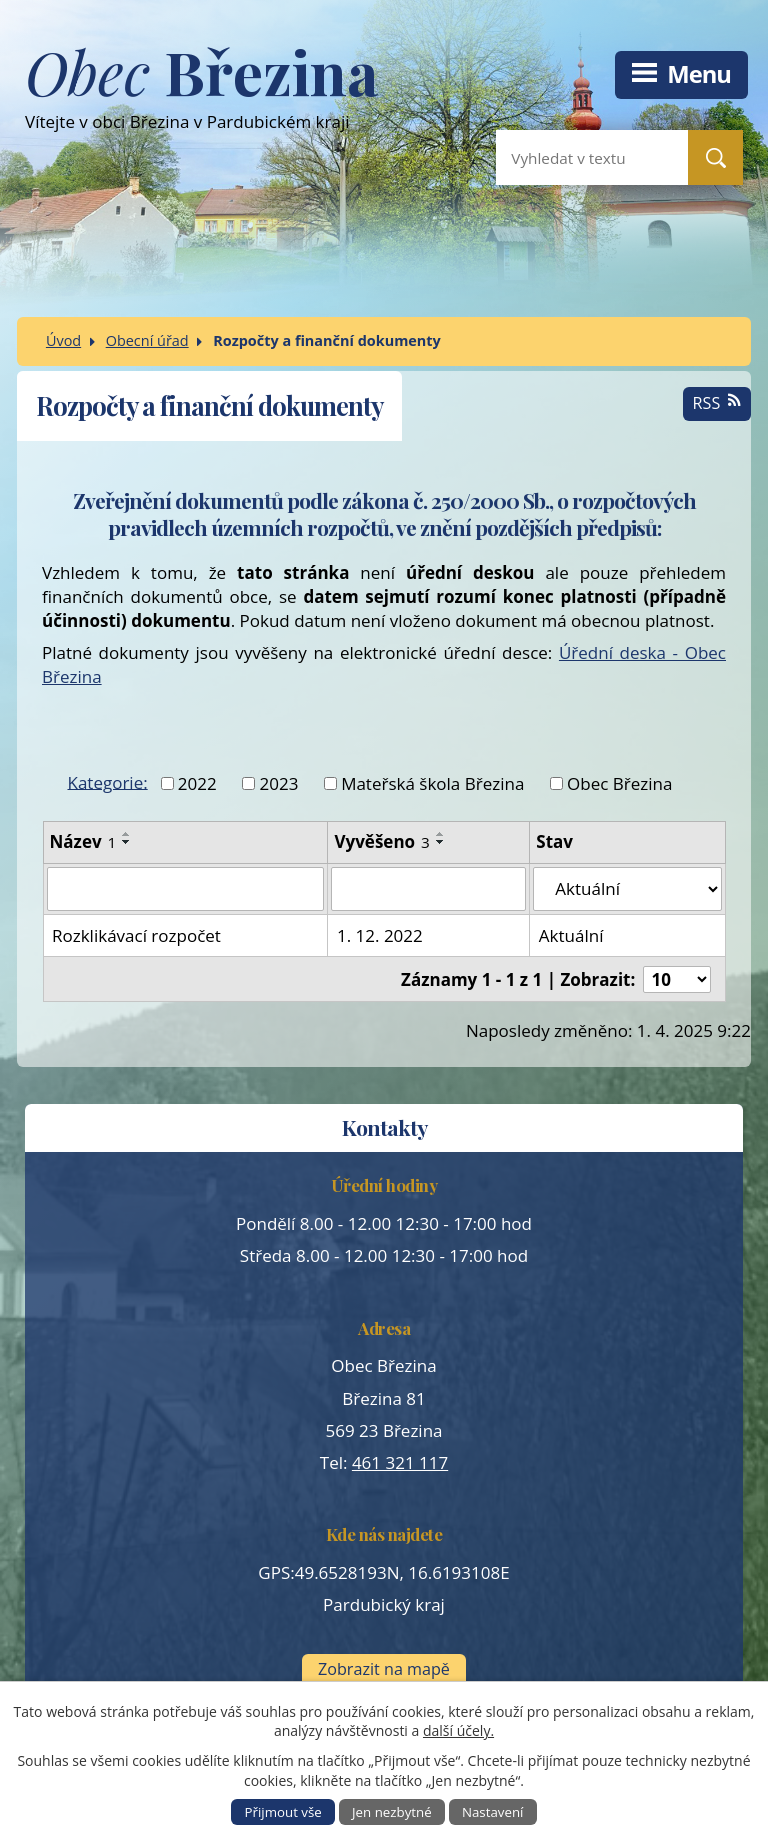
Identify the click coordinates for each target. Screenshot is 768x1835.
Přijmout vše (283, 1812)
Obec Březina (619, 783)
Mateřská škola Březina (432, 783)
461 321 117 (400, 1462)
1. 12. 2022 (380, 935)
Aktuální (571, 935)
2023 (278, 783)
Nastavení (493, 1812)
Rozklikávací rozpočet (136, 935)
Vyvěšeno (381, 841)
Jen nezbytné (392, 1812)
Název (83, 841)
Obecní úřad (147, 340)
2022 (197, 783)
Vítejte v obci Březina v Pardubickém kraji (201, 96)
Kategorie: (108, 781)
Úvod (63, 340)
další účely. (458, 1730)
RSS (717, 403)
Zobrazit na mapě (384, 1669)
